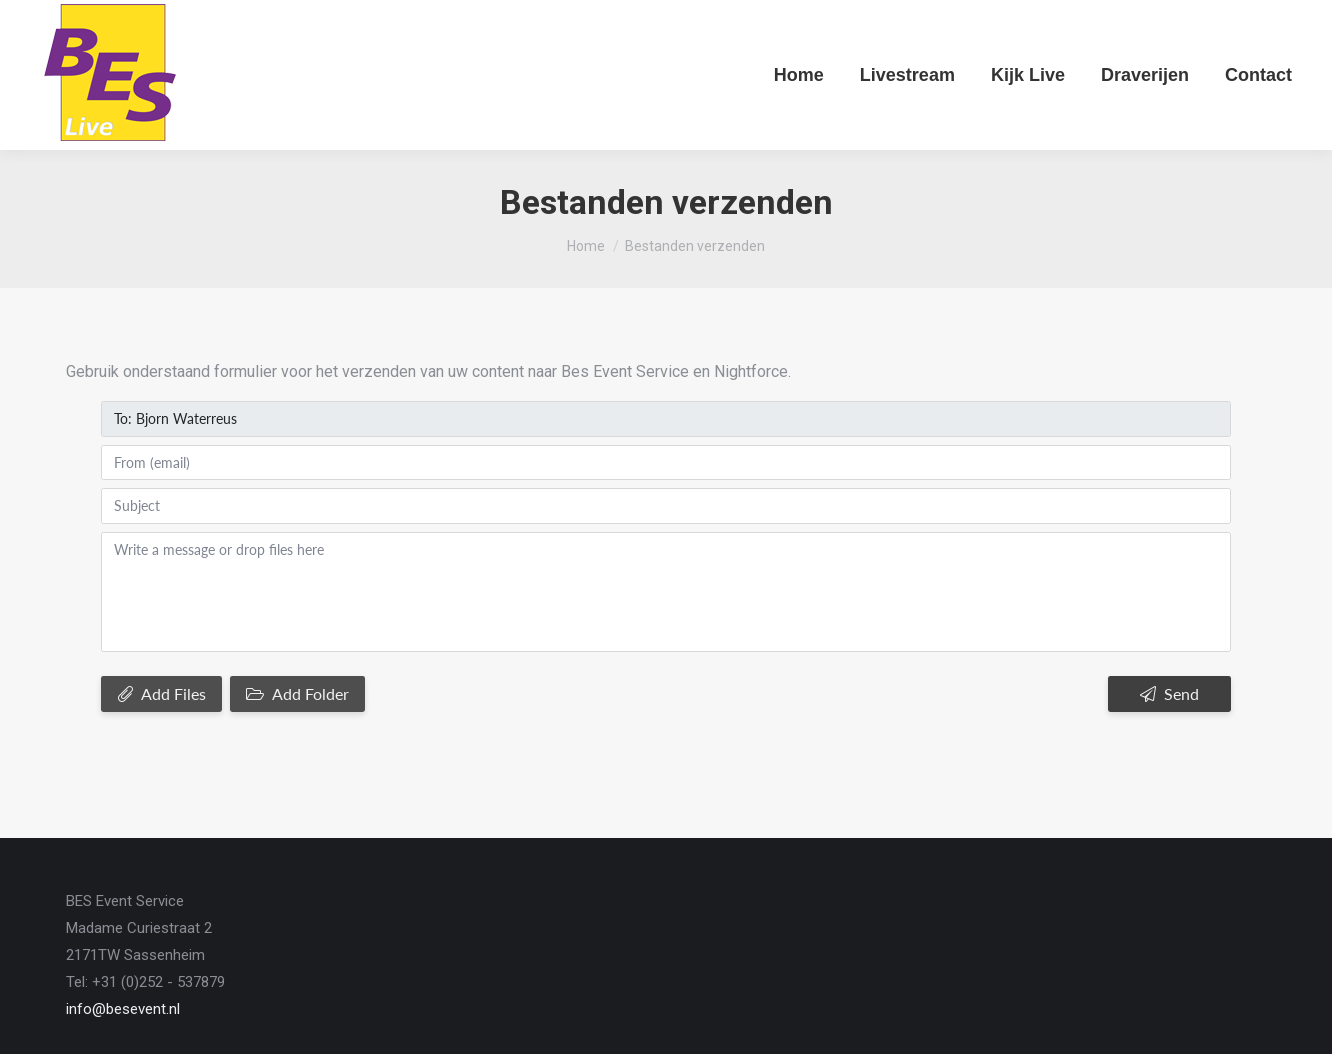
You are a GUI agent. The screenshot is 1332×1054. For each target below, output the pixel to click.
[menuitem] (799, 75)
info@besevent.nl (123, 925)
